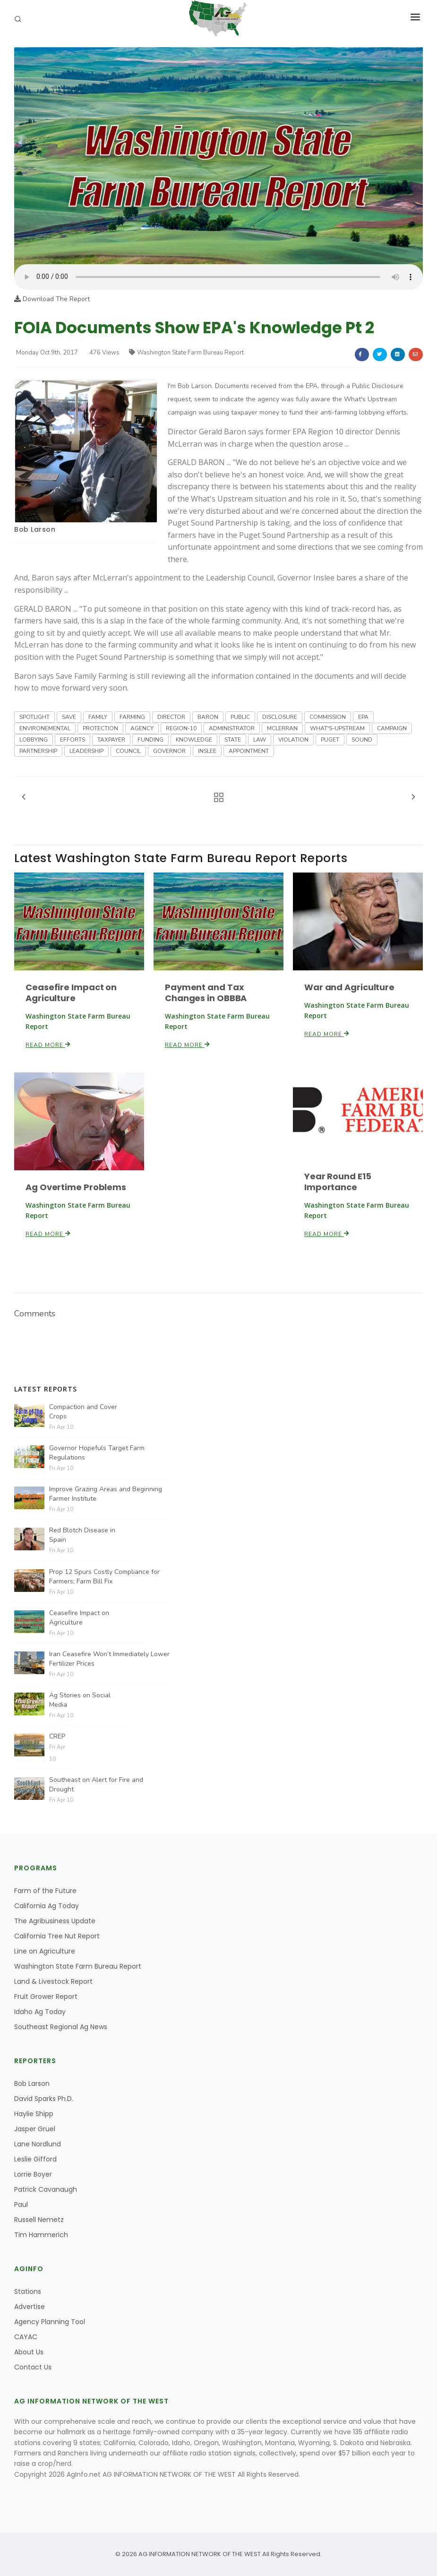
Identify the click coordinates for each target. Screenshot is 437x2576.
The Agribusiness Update (54, 1921)
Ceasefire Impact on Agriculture (71, 992)
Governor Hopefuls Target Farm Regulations (97, 1453)
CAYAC (25, 2337)
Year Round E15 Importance (337, 1181)
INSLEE (207, 751)
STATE (232, 739)
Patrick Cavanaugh (45, 2189)
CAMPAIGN (392, 728)
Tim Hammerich (41, 2234)
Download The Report (52, 298)
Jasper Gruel (34, 2129)
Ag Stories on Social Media (80, 1700)
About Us (28, 2352)
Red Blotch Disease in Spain (82, 1535)
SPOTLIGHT (34, 717)
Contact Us (32, 2367)
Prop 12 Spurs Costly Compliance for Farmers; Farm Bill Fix (104, 1576)
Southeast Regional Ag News (60, 2026)
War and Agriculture (349, 987)
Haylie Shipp (33, 2113)
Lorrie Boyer (33, 2174)
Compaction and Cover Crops (83, 1411)
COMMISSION (327, 717)
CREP (57, 1736)
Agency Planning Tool (49, 2321)
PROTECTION (100, 728)
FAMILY (97, 717)
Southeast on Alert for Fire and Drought (96, 1784)
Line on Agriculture (44, 1951)
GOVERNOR (169, 751)
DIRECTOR (171, 717)
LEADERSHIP (86, 751)
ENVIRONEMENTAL (44, 728)
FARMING (132, 717)
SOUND (361, 739)
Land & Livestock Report (53, 1981)
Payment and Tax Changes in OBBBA (206, 992)
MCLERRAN (282, 728)
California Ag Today (46, 1905)
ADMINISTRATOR (232, 728)
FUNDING (150, 739)
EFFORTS (72, 739)
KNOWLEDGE (194, 739)
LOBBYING (33, 739)
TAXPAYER (111, 739)
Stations (27, 2291)
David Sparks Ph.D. (43, 2098)
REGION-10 (181, 728)
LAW (259, 739)
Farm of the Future (45, 1890)
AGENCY (142, 728)
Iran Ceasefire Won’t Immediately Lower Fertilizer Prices (109, 1659)
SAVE (69, 717)
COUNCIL (128, 751)
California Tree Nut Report (57, 1936)
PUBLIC (240, 717)
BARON (207, 717)
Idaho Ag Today (40, 2011)
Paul (21, 2204)
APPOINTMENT (249, 751)
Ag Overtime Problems (76, 1187)
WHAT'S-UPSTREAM (337, 728)
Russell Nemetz (39, 2219)
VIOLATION (293, 739)
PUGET (330, 739)
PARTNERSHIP (38, 751)
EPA (363, 717)
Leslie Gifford (35, 2159)
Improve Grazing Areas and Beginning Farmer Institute (105, 1494)
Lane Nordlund (37, 2144)
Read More (48, 1045)
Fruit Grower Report (45, 1996)
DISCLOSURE (279, 717)
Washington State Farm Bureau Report (186, 352)
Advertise (29, 2306)
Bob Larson (34, 529)
